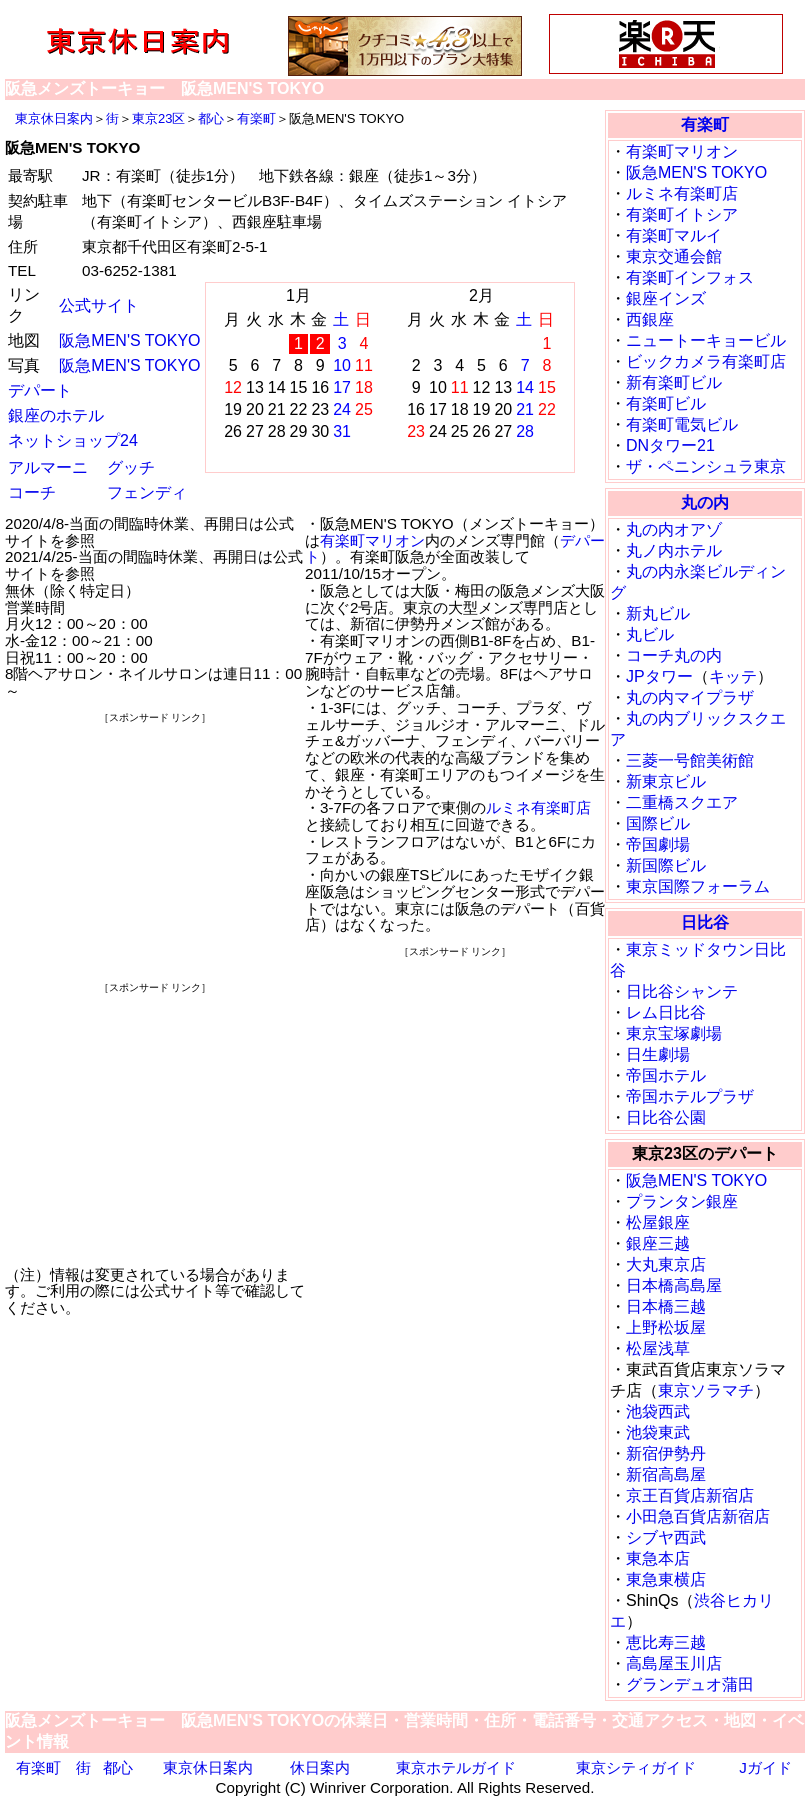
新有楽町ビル (674, 382)
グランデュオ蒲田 (690, 1684)
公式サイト (99, 305)
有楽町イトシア (682, 214)
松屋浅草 (658, 1348)
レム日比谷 (666, 1012)
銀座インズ (666, 298)
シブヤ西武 (666, 1537)
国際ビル (658, 823)
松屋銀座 (658, 1222)
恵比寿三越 (666, 1642)
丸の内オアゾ (674, 529)
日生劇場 (658, 1054)
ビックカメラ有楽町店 (706, 361)
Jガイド (765, 1767)
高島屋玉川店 (674, 1663)
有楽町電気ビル (682, 424)
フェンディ (147, 492)
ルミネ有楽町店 (538, 807)
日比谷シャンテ (682, 991)
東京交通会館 (674, 256)
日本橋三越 (666, 1306)
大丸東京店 (666, 1264)
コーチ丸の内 (674, 655)
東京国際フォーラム (698, 886)
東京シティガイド (636, 1767)
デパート (40, 390)
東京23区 (158, 118)
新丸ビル (658, 613)
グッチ (131, 467)
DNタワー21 (670, 445)
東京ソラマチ (706, 1390)
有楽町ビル (666, 403)
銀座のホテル (56, 415)
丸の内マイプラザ (690, 697)
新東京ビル (666, 781)
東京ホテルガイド (456, 1767)
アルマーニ (48, 467)
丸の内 (705, 502)
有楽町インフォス (690, 277)
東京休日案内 (54, 118)
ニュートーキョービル (706, 340)
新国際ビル (666, 865)
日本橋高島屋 (674, 1285)
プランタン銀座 (682, 1201)
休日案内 (320, 1767)
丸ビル (650, 634)
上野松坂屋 (666, 1327)
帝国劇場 (658, 844)
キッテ (733, 676)
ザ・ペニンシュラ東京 (706, 466)
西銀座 (650, 319)
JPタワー (659, 676)
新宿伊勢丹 (666, 1453)
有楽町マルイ (674, 235)
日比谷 (705, 922)
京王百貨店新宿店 (690, 1495)
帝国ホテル (666, 1075)
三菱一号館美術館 (690, 760)
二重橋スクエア (682, 802)
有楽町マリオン (372, 540)
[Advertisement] (155, 852)
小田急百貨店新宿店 (698, 1516)
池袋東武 (658, 1432)
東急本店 (658, 1558)
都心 (211, 118)
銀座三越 (658, 1243)
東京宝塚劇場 (674, 1033)
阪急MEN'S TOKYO (129, 340)
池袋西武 (658, 1411)
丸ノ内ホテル (674, 550)
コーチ (32, 492)
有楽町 (256, 118)
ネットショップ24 (73, 440)
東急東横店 (666, 1579)
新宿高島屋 (666, 1474)
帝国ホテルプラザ (690, 1096)
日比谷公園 (666, 1117)
